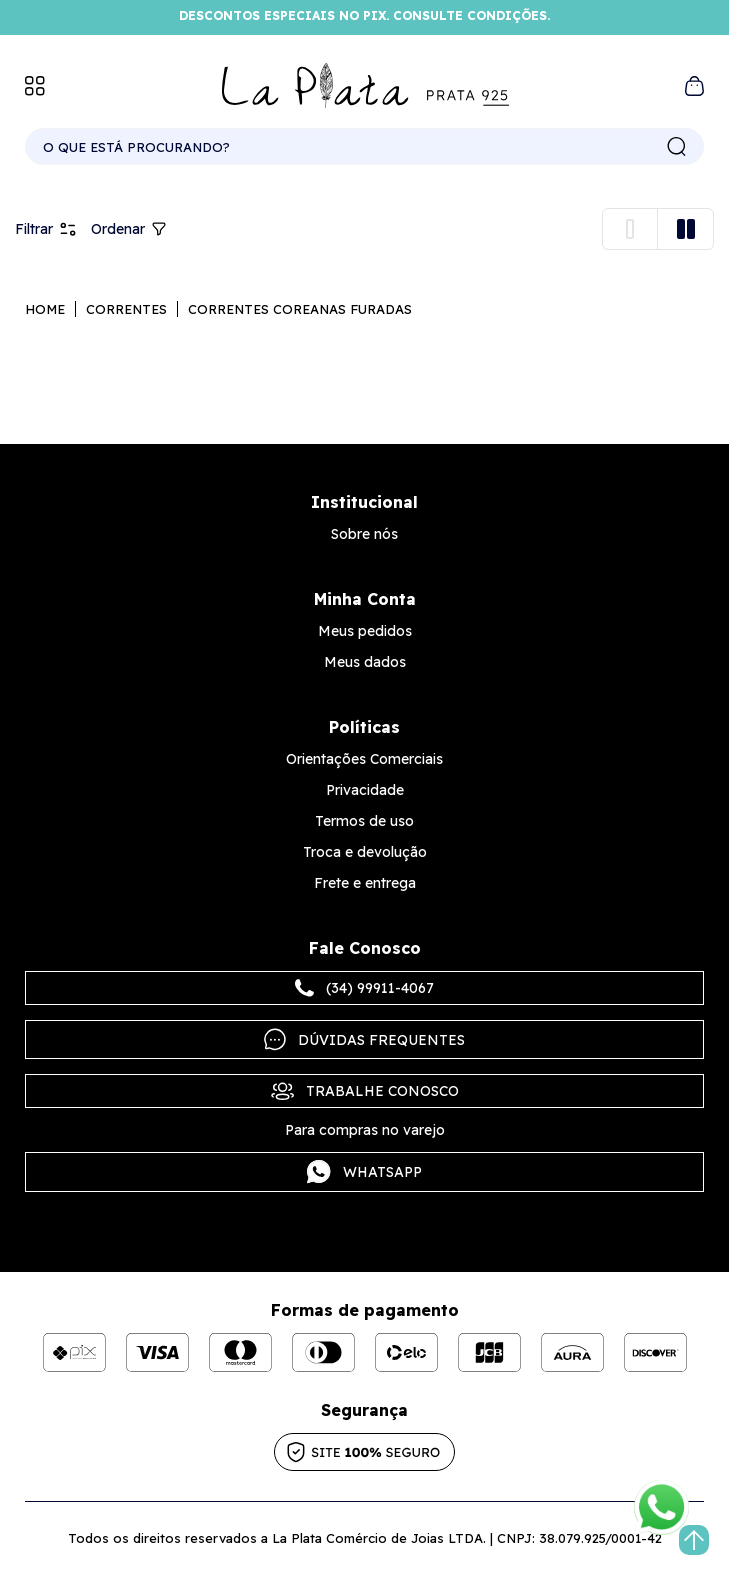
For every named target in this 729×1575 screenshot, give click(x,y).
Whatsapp (364, 1172)
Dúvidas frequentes (364, 1039)
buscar (677, 147)
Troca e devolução (365, 852)
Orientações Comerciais (364, 759)
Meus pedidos (365, 631)
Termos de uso (364, 821)
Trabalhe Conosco (365, 1091)
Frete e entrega (365, 883)
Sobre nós (364, 534)
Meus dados (365, 662)
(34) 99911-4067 (364, 988)
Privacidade (365, 790)
